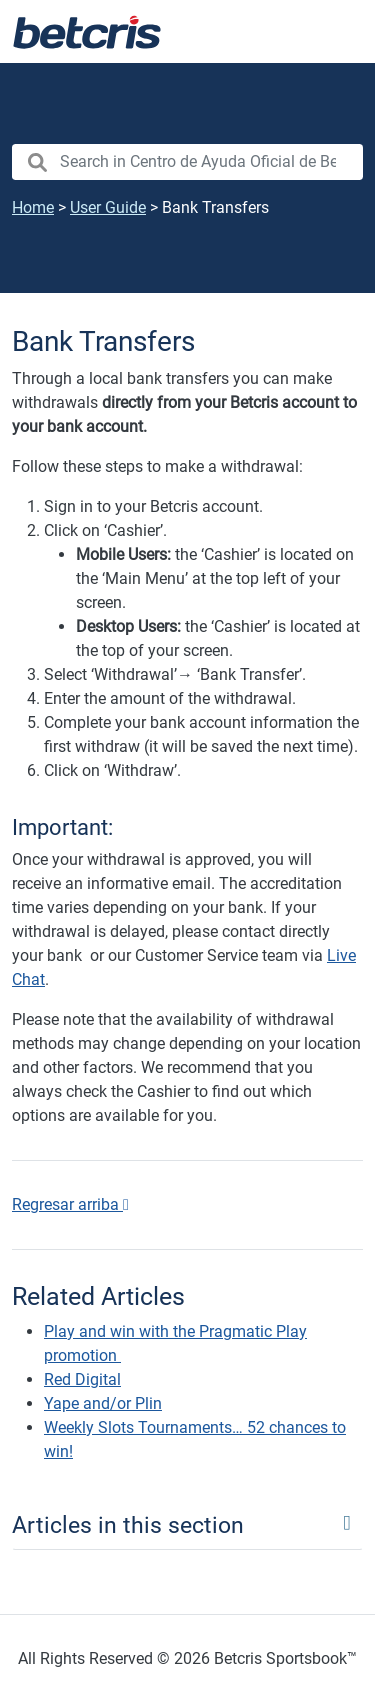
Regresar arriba (70, 1204)
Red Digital (82, 1379)
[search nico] (187, 162)
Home (33, 207)
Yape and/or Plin (103, 1403)
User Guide (108, 207)
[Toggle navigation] (335, 32)
